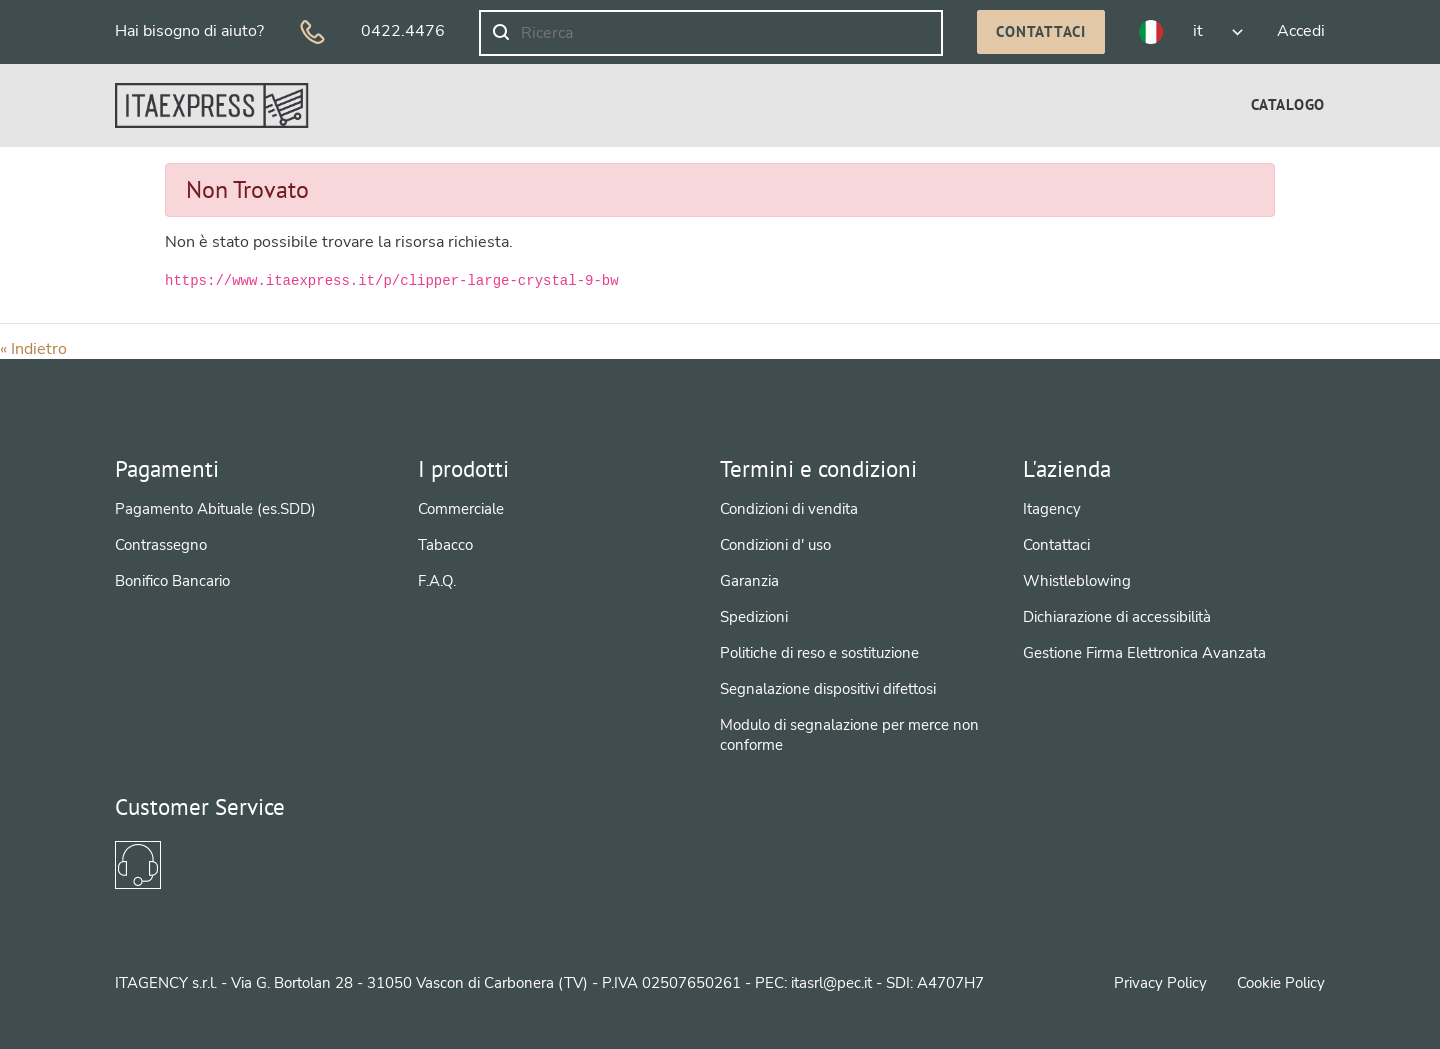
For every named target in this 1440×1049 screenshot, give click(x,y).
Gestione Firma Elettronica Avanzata (1144, 653)
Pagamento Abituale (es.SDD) (215, 509)
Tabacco (445, 545)
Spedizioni (754, 617)
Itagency (1052, 509)
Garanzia (749, 581)
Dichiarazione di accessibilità (1117, 617)
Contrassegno (161, 545)
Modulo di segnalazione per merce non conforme (849, 735)
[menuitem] (1288, 104)
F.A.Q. (437, 581)
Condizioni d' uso (775, 545)
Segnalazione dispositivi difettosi (828, 689)
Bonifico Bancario (172, 581)
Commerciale (461, 509)
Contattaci (1041, 31)
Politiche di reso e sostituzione (819, 653)
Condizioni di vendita (789, 509)
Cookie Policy (1281, 983)
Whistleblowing (1077, 581)
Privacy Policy (1160, 983)
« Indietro (33, 349)
